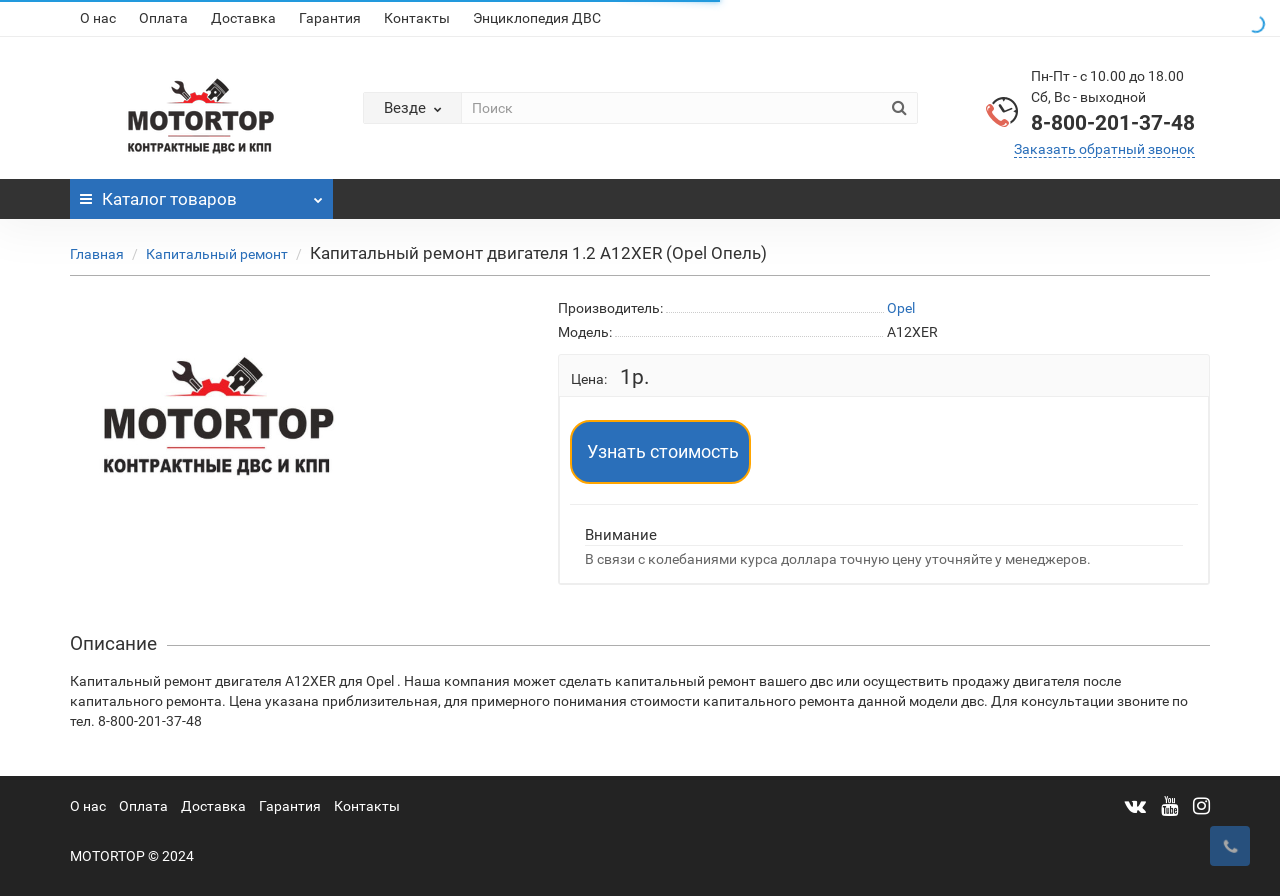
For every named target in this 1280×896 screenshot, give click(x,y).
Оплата (163, 18)
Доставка (243, 18)
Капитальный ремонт (217, 254)
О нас (98, 18)
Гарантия (330, 18)
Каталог (201, 194)
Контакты (417, 18)
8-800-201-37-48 (1113, 123)
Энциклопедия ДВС (537, 18)
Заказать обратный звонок (1104, 149)
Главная (97, 254)
